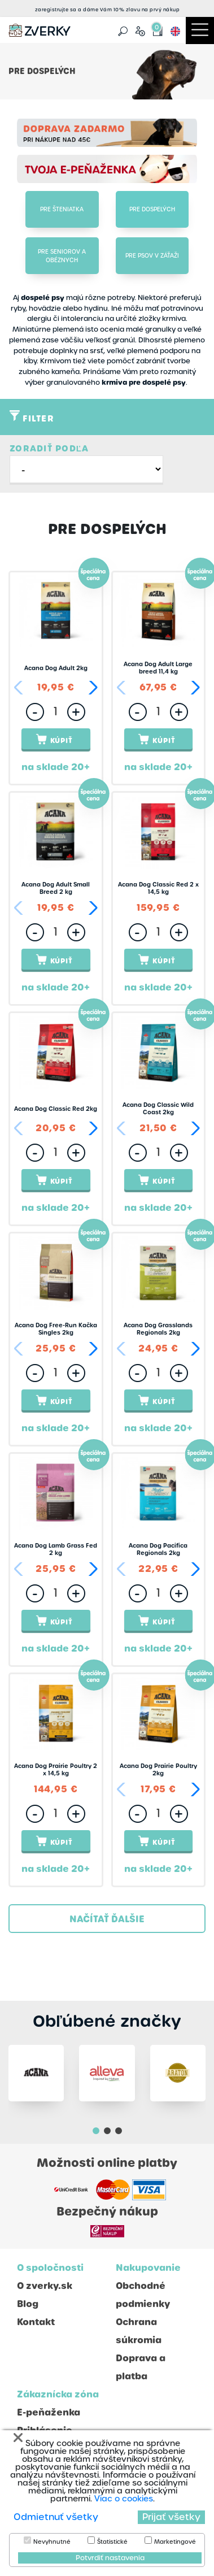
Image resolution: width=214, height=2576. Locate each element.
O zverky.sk (44, 2285)
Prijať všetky (171, 2517)
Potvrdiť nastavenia (110, 2557)
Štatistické (112, 2542)
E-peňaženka (48, 2412)
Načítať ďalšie (107, 1919)
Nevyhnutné (52, 2542)
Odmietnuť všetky (56, 2517)
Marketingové (175, 2542)
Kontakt (36, 2322)
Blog (27, 2303)
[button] (91, 687)
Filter (32, 418)
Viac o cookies (123, 2499)
